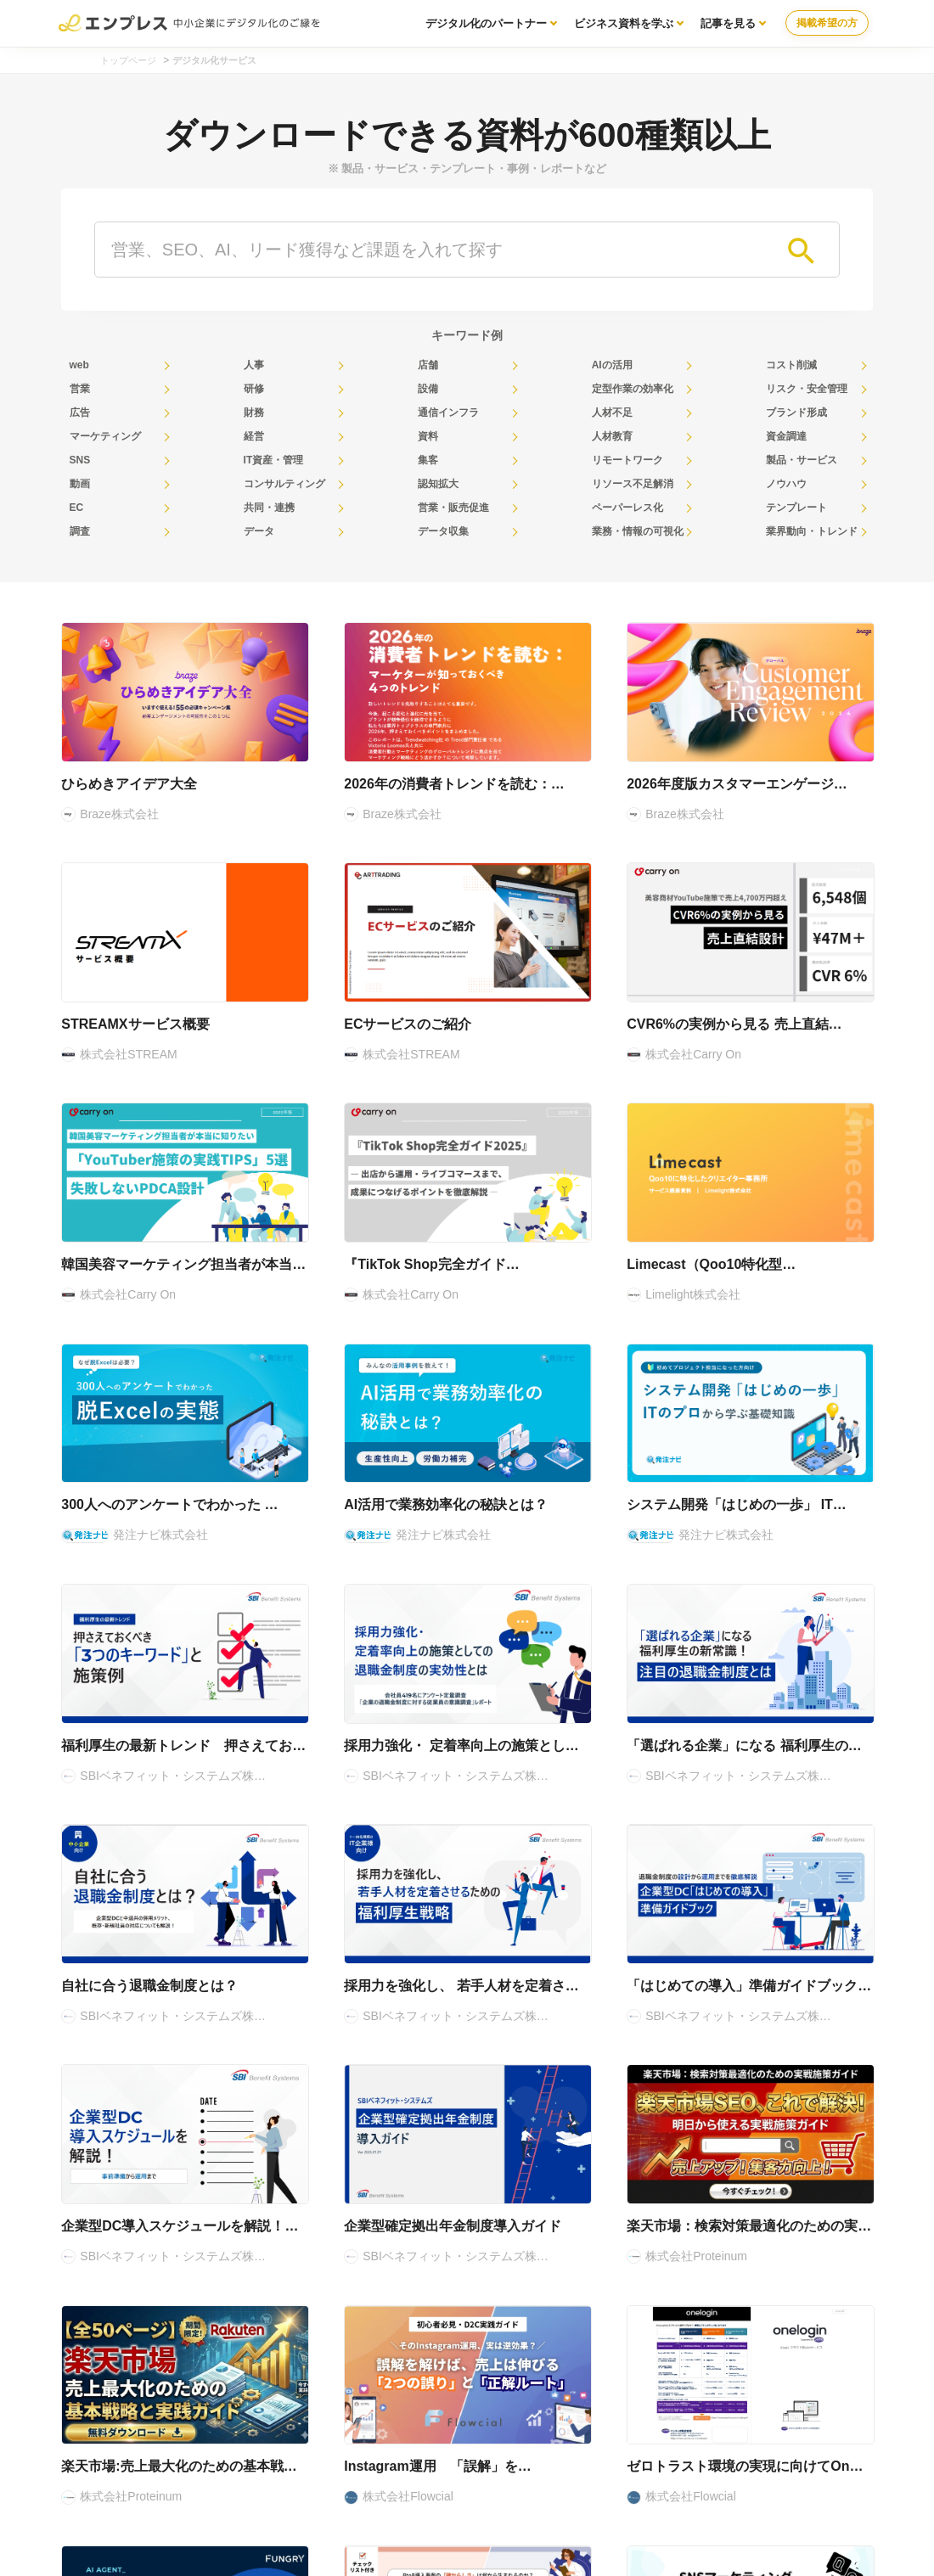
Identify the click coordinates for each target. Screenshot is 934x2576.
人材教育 (612, 436)
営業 (80, 389)
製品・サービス (801, 460)
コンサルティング (284, 484)
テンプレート (796, 508)
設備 (428, 389)
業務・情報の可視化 (638, 531)
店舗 (428, 365)
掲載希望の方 (827, 23)
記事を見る (728, 23)
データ (259, 531)
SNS (80, 460)
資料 (428, 436)
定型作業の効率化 (632, 389)
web (79, 365)
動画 (80, 484)
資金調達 (786, 436)
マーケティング (105, 436)
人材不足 (612, 412)
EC (77, 508)
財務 (254, 412)
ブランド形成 (796, 412)
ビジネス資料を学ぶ (623, 23)
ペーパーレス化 (627, 508)
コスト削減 (791, 365)
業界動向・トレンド (812, 531)
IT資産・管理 (274, 460)
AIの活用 (612, 365)
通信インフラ (448, 412)
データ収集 (443, 531)
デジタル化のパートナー (486, 23)
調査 (80, 531)
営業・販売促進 (453, 508)
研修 (254, 389)
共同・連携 (269, 508)
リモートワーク (627, 460)
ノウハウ (786, 484)
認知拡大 (438, 484)
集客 (428, 460)
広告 (80, 412)
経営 (254, 436)
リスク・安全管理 (806, 389)
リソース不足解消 (632, 484)
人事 (254, 365)
